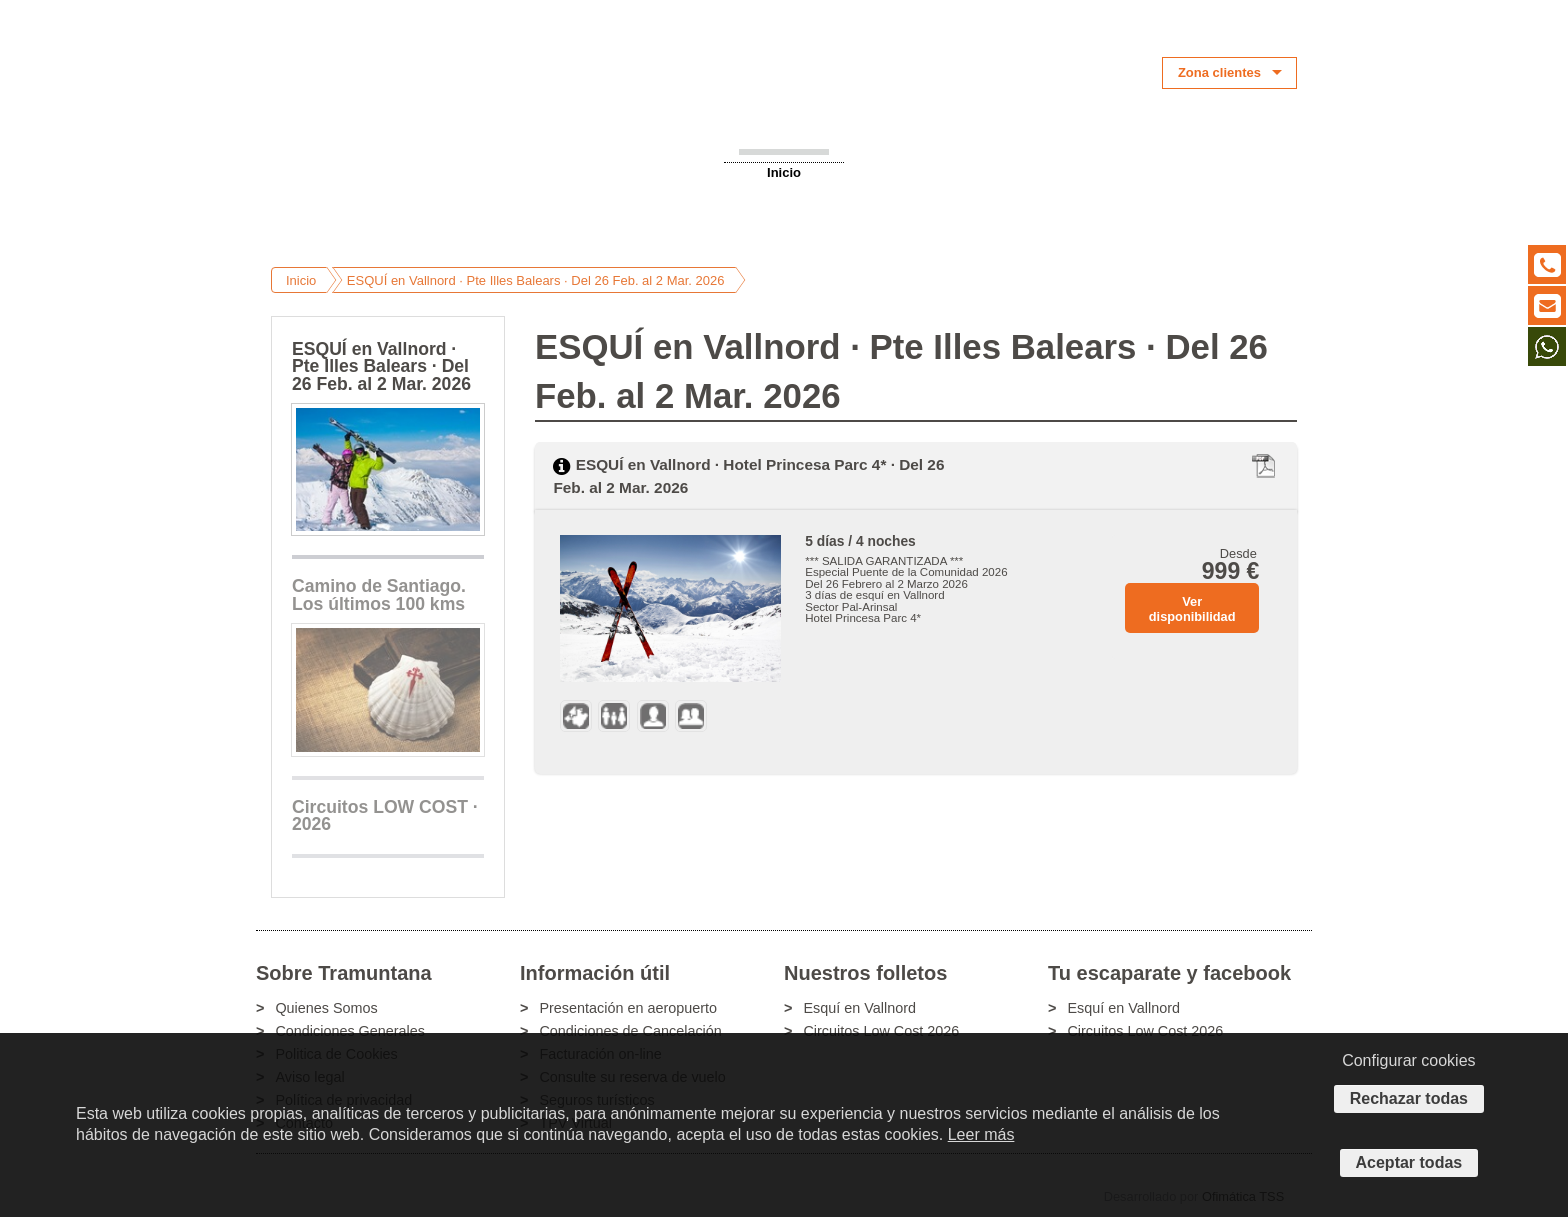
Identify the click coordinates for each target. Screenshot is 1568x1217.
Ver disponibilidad (1192, 609)
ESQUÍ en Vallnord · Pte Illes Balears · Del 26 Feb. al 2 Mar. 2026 (536, 280)
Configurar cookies (1408, 1060)
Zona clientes (1219, 72)
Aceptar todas (1409, 1162)
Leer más (981, 1134)
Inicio (784, 172)
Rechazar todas (1409, 1098)
